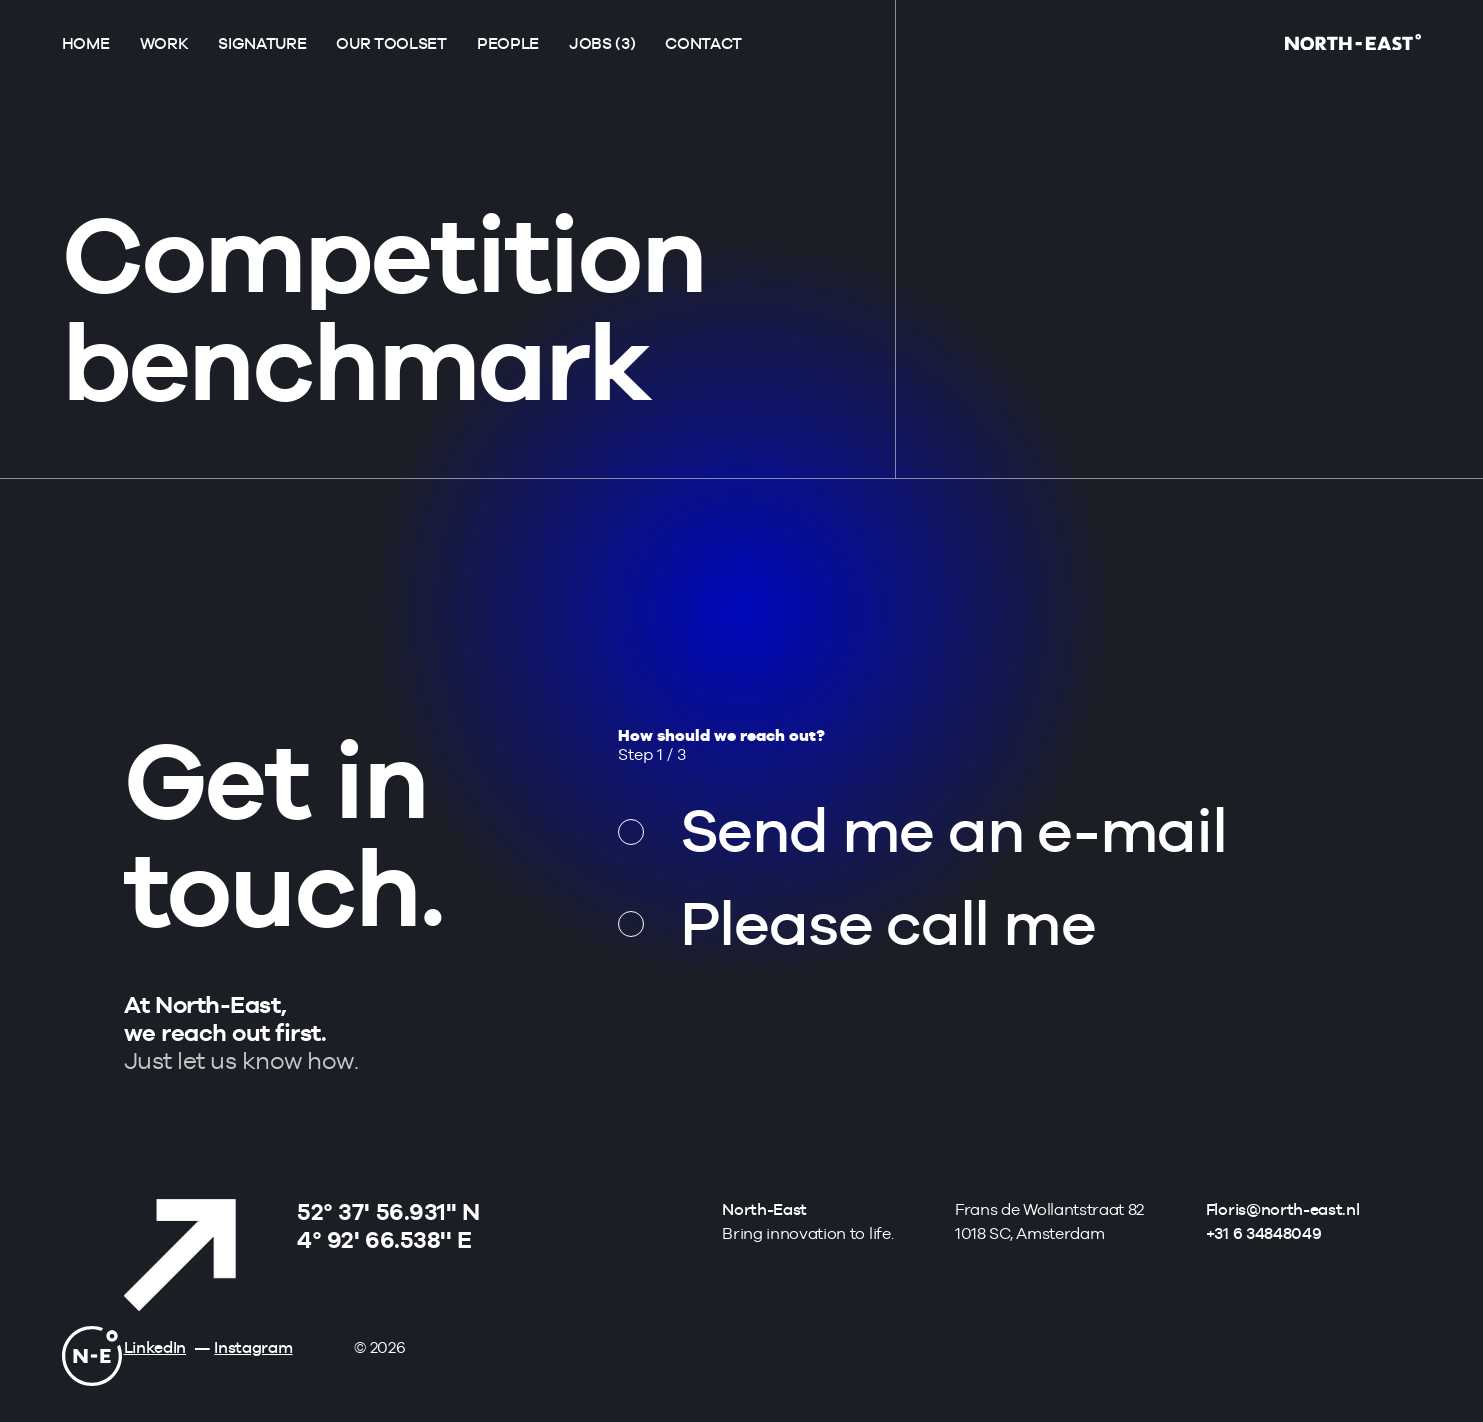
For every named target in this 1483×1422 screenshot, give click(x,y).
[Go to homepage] (1353, 44)
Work (164, 43)
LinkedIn (155, 1347)
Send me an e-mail (953, 830)
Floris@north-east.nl (1283, 1209)
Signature (262, 43)
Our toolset (391, 43)
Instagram (253, 1347)
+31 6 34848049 (1264, 1233)
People (508, 43)
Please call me (888, 923)
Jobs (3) (602, 43)
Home (86, 43)
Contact (703, 43)
